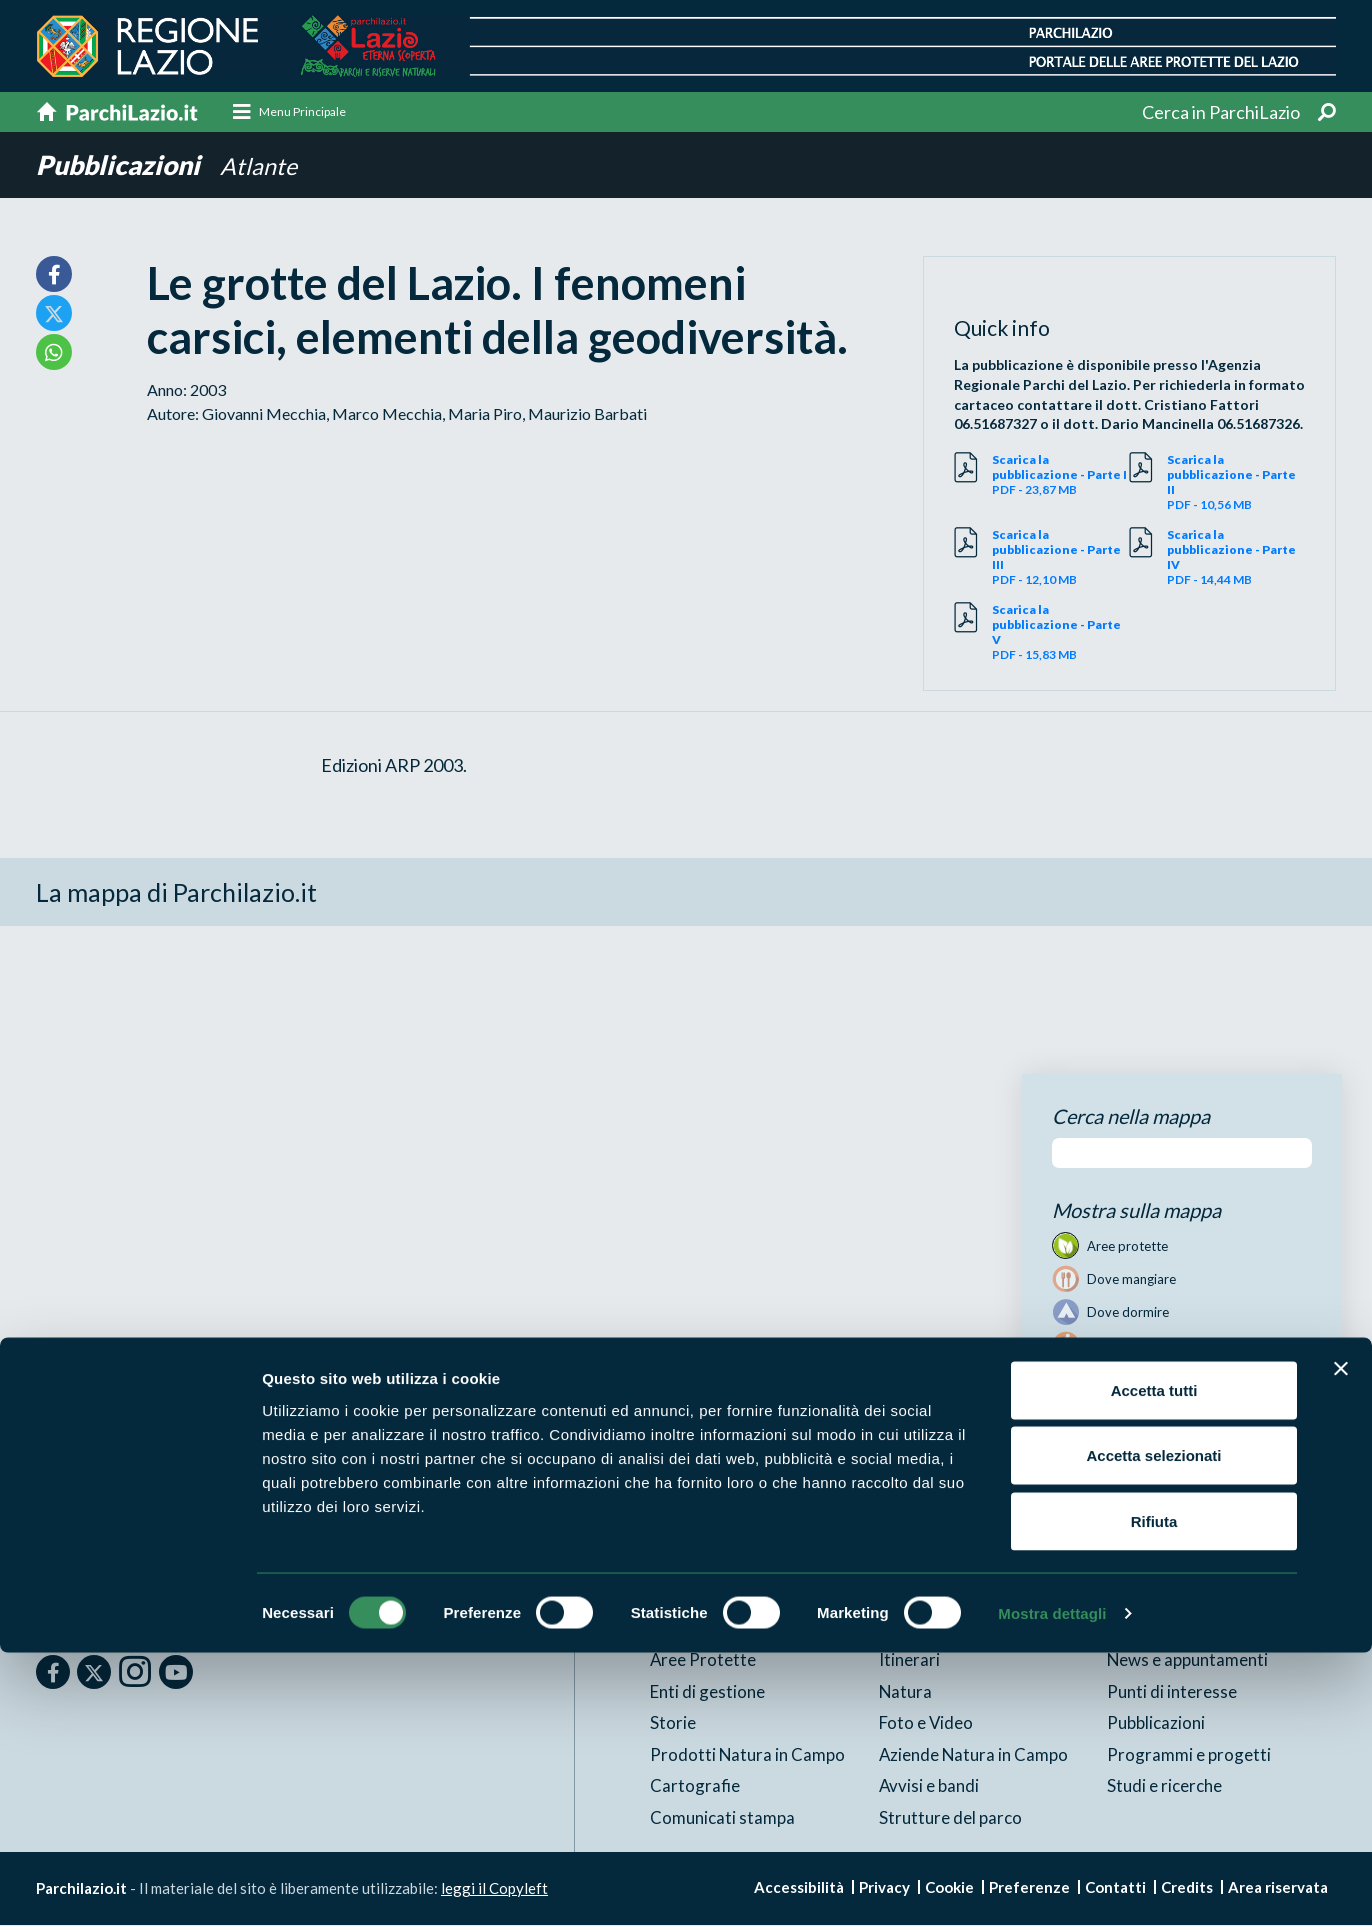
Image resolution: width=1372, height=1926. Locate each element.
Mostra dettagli (1052, 1886)
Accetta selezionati (1153, 1729)
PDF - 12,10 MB (1061, 558)
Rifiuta (1154, 1794)
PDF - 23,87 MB (1061, 475)
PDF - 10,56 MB (1236, 483)
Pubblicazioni (123, 165)
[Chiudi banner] (1341, 1642)
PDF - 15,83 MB (1061, 633)
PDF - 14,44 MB (1236, 558)
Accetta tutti (1154, 1663)
